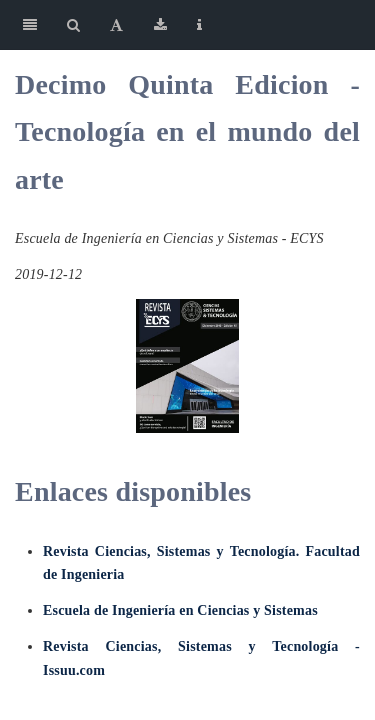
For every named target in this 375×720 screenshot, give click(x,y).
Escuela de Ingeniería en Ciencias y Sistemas (180, 610)
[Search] (73, 25)
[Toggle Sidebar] (30, 25)
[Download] (160, 25)
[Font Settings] (116, 25)
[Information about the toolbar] (199, 25)
